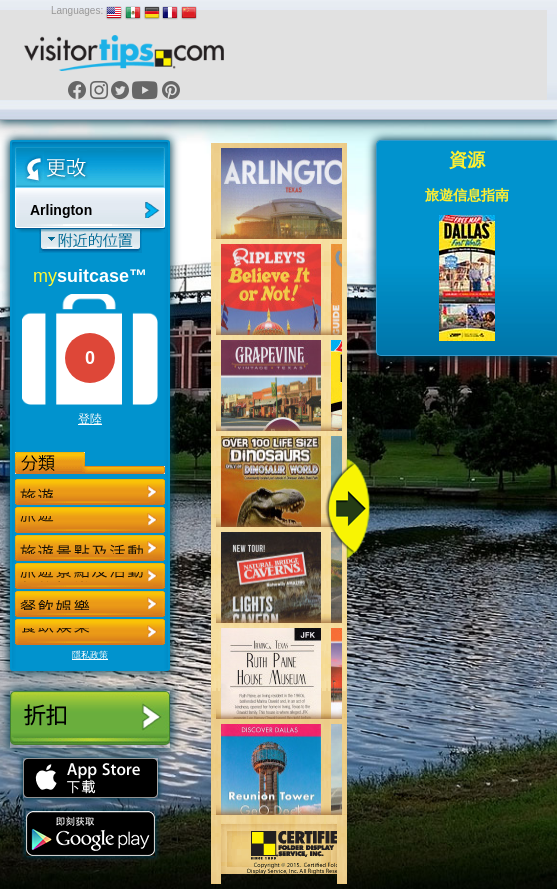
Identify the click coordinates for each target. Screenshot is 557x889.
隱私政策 (90, 655)
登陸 (90, 419)
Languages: (77, 10)
